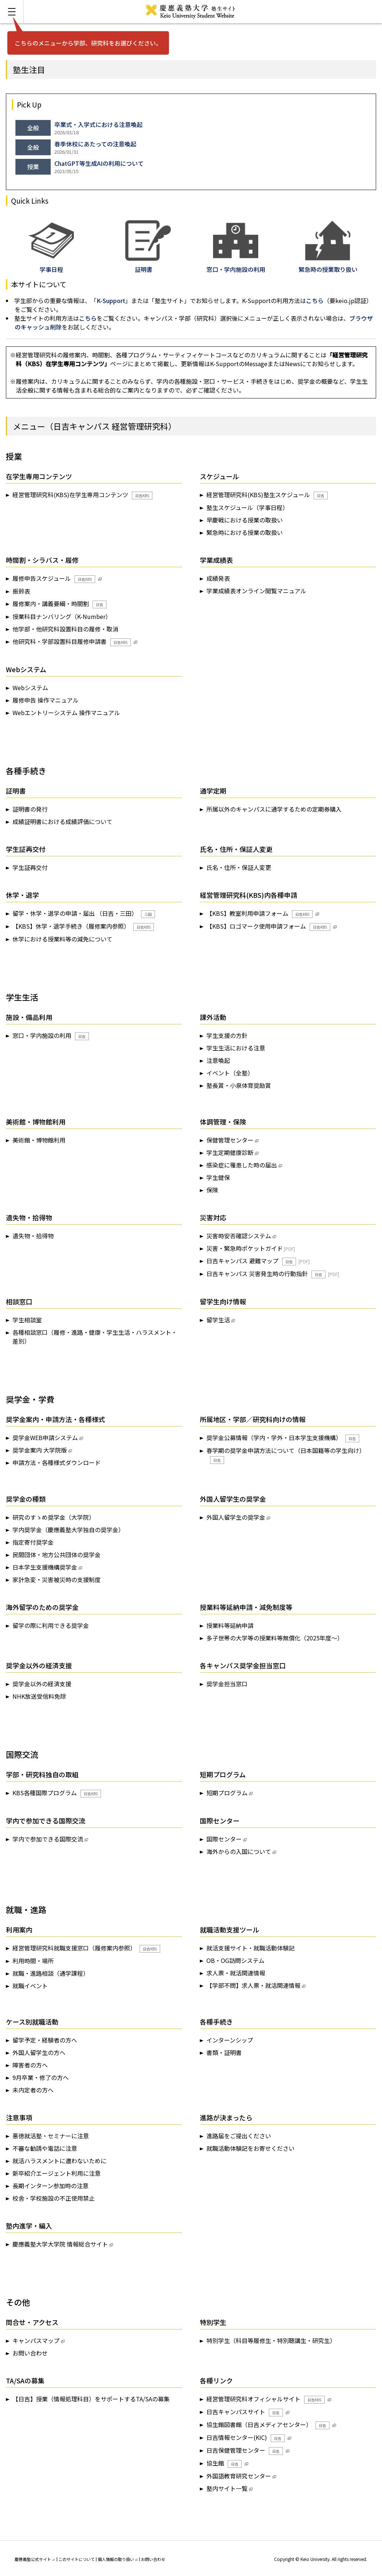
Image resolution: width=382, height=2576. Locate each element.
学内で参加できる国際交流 (47, 1838)
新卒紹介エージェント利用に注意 (56, 2173)
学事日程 (51, 265)
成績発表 (218, 578)
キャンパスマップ (36, 2340)
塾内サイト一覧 (227, 2488)
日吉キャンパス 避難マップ (251, 1260)
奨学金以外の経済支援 (41, 1683)
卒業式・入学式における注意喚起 (98, 124)
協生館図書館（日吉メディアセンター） (267, 2424)
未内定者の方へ (33, 2089)
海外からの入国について (238, 1851)
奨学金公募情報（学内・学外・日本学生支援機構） (282, 1437)
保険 (212, 1189)
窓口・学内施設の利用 (50, 1035)
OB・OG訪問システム (235, 1960)
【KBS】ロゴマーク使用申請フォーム (268, 926)
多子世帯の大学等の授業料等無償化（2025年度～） (274, 1637)
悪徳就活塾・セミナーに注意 (50, 2135)
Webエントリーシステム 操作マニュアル (66, 712)
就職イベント (30, 1985)
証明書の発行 (30, 809)
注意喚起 (218, 1060)
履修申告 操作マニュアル (45, 700)
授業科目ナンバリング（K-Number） (61, 616)
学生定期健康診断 (229, 1152)
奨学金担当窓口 (227, 1683)
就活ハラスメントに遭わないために (59, 2160)
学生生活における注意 (235, 1047)
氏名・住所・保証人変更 (238, 867)
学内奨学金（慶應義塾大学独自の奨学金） (68, 1529)
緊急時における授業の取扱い (244, 532)
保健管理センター (229, 1140)
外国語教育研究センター (238, 2475)
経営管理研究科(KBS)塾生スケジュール (267, 494)
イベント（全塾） (229, 1072)
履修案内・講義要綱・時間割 (59, 603)
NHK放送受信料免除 (39, 1696)
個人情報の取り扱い (118, 2559)
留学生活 (218, 1319)
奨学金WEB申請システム (45, 1437)
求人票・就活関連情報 (235, 1972)
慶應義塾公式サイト (35, 2559)
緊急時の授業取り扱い (328, 265)
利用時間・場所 (33, 1960)
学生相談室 (27, 1319)
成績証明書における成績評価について (62, 821)
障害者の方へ (30, 2065)
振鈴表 (21, 591)
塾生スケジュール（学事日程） (247, 507)
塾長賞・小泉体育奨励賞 (238, 1085)
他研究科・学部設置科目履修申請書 (71, 641)
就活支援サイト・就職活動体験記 (250, 1947)
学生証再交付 (30, 867)
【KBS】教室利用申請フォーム (259, 913)
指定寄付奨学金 (33, 1542)
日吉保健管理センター (244, 2450)
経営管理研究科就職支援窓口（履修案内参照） (86, 1948)
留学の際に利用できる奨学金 (50, 1625)
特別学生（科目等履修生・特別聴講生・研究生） (271, 2340)
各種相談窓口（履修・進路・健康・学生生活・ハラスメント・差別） (94, 1336)
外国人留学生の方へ (38, 2052)
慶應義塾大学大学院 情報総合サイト (60, 2244)
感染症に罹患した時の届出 (241, 1165)
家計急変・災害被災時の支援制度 (56, 1579)
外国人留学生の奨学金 (235, 1517)
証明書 (148, 265)
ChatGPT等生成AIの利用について (99, 163)
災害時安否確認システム (238, 1235)
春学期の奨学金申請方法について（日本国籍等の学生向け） (285, 1455)
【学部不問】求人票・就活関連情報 (253, 1985)
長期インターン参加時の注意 (50, 2185)
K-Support (111, 300)
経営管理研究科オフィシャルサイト (265, 2399)
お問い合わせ (30, 2353)
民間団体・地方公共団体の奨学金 (56, 1554)
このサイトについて (76, 2559)
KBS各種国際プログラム (56, 1792)
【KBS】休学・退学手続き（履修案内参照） (83, 926)
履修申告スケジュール (53, 578)
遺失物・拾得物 (33, 1235)
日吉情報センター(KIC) (245, 2437)
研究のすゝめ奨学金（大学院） (53, 1517)
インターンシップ (229, 2040)
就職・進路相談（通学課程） (50, 1973)
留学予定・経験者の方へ (44, 2040)
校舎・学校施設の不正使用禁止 (53, 2198)
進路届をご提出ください (238, 2135)
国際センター (224, 1838)
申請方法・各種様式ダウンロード (56, 1462)
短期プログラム (227, 1792)
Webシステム (30, 687)
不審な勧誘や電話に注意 (44, 2148)
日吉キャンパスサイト (244, 2411)
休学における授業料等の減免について (62, 938)
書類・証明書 (224, 2052)
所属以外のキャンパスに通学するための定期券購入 (274, 809)
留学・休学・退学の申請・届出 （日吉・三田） (83, 913)
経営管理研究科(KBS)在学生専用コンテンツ (82, 494)
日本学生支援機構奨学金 (44, 1567)
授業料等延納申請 (229, 1625)
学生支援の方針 (227, 1035)
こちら (315, 300)
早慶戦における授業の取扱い (244, 519)
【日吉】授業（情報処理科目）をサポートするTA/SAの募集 (91, 2398)
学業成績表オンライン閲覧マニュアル (256, 590)
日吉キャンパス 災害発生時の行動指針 (265, 1273)
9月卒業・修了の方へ (40, 2077)
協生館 (224, 2463)
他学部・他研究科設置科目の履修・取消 (65, 628)
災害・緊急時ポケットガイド (244, 1248)
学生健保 (218, 1177)
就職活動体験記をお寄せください (250, 2148)
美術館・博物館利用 (38, 1140)
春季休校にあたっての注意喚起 (95, 143)
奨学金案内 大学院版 (39, 1450)
